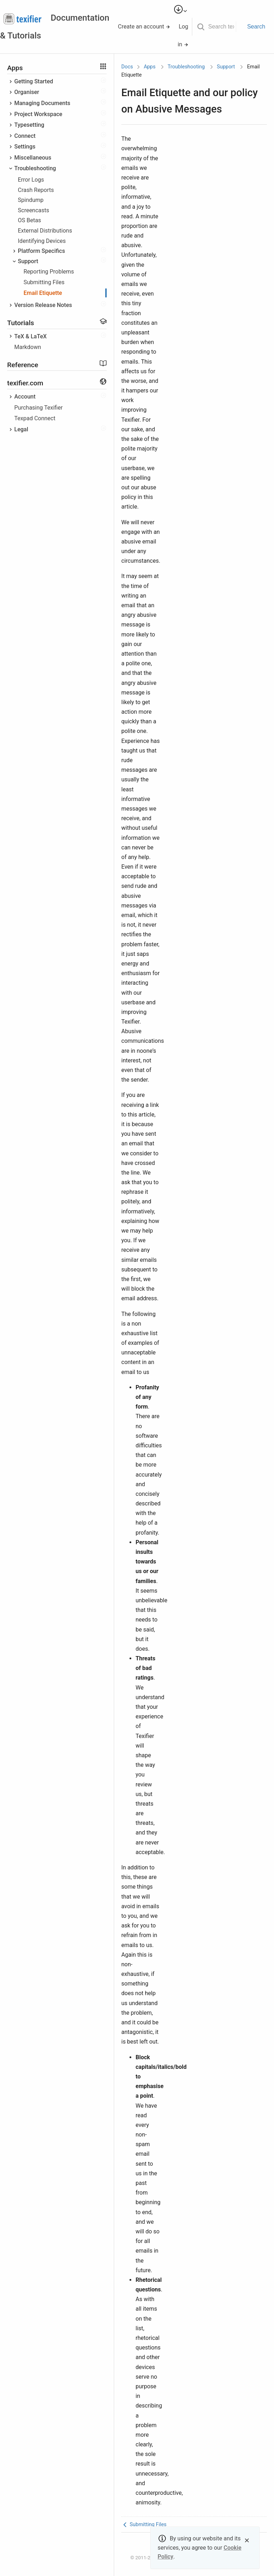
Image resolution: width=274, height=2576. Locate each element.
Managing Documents (42, 103)
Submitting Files (44, 282)
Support (28, 261)
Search (256, 27)
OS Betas (29, 220)
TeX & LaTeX (30, 336)
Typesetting (29, 124)
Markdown (27, 347)
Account (25, 396)
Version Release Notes (43, 305)
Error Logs (31, 179)
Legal (21, 429)
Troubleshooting (35, 168)
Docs (127, 67)
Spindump (31, 200)
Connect (25, 135)
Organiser (26, 92)
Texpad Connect (34, 418)
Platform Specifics (41, 251)
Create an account (144, 26)
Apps (150, 67)
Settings (24, 146)
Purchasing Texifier (38, 407)
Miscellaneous (32, 157)
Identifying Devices (42, 241)
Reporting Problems (49, 271)
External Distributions (45, 230)
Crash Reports (36, 190)
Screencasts (33, 210)
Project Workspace (38, 114)
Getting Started (33, 81)
